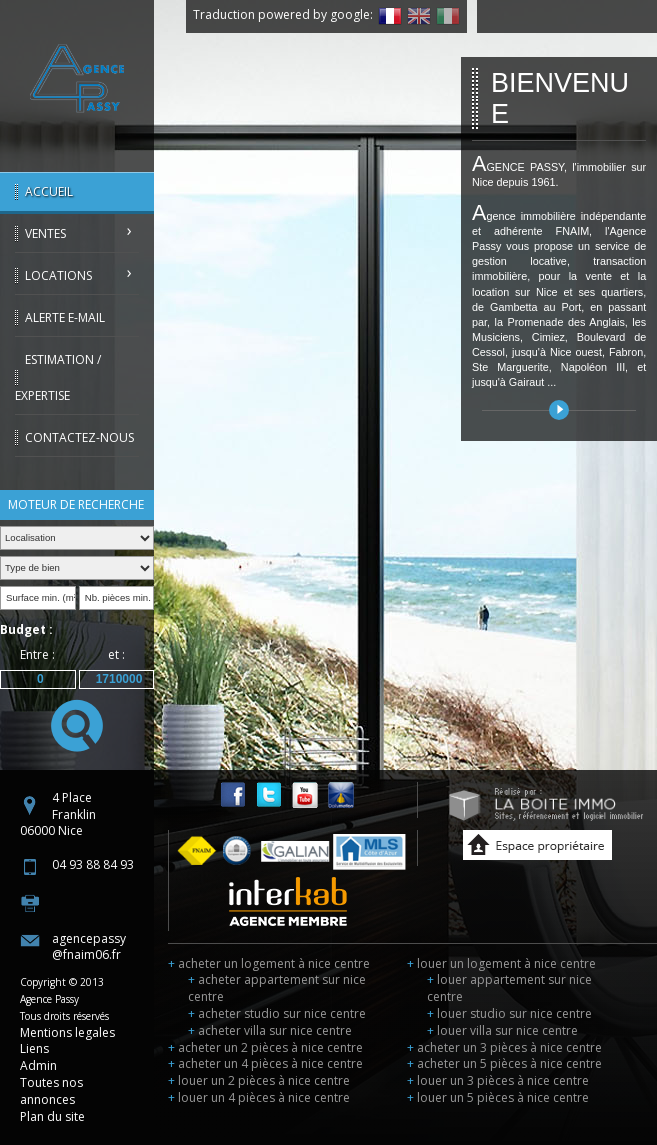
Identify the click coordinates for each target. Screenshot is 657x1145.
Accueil (49, 191)
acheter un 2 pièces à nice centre (265, 1047)
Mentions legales (67, 1032)
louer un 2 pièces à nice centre (259, 1080)
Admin (38, 1065)
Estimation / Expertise (58, 377)
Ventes (45, 233)
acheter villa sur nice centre (270, 1030)
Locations (58, 275)
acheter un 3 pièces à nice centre (504, 1047)
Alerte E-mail (65, 317)
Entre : (37, 654)
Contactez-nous (79, 437)
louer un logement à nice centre (501, 963)
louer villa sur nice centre (502, 1030)
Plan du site (52, 1116)
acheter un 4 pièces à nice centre (265, 1063)
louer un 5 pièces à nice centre (498, 1097)
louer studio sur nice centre (509, 1013)
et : (116, 654)
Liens (34, 1048)
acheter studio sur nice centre (277, 1013)
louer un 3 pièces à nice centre (498, 1080)
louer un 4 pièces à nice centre (259, 1097)
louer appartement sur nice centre (509, 988)
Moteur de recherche (76, 504)
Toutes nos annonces (51, 1091)
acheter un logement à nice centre (269, 963)
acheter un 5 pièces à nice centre (504, 1063)
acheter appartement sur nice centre (277, 988)
